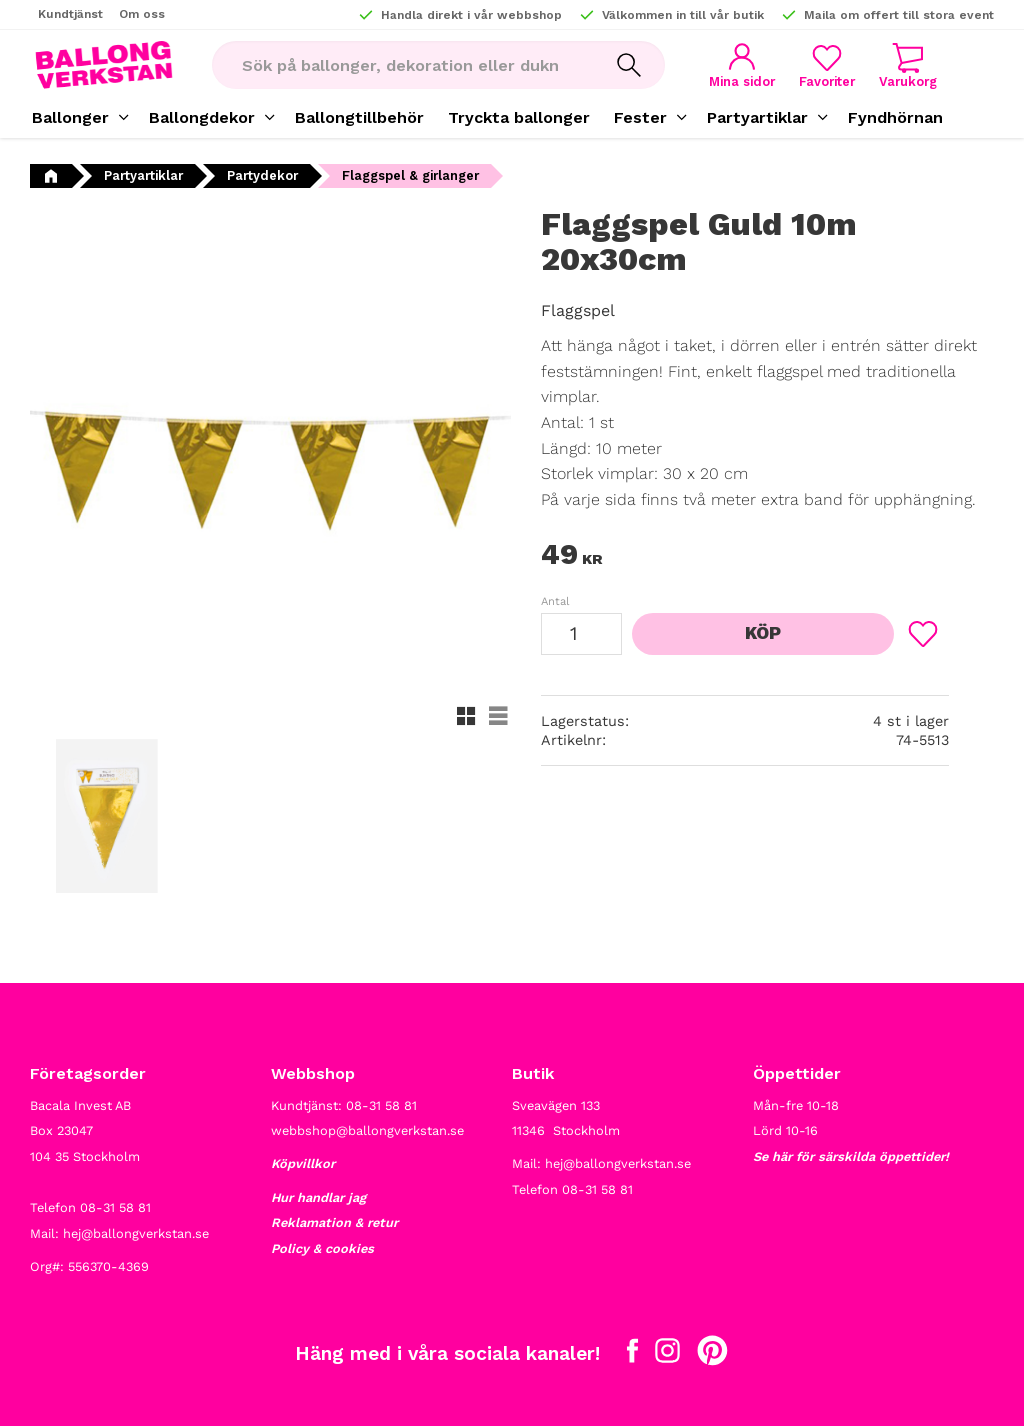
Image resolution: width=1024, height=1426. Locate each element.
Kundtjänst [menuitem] (70, 14)
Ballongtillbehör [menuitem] (359, 117)
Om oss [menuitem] (142, 14)
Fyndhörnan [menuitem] (895, 117)
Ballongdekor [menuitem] (202, 117)
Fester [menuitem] (640, 117)
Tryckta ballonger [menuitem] (519, 117)
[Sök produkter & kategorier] (402, 65)
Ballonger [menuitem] (70, 117)
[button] (827, 65)
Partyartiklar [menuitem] (757, 117)
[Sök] (629, 65)
